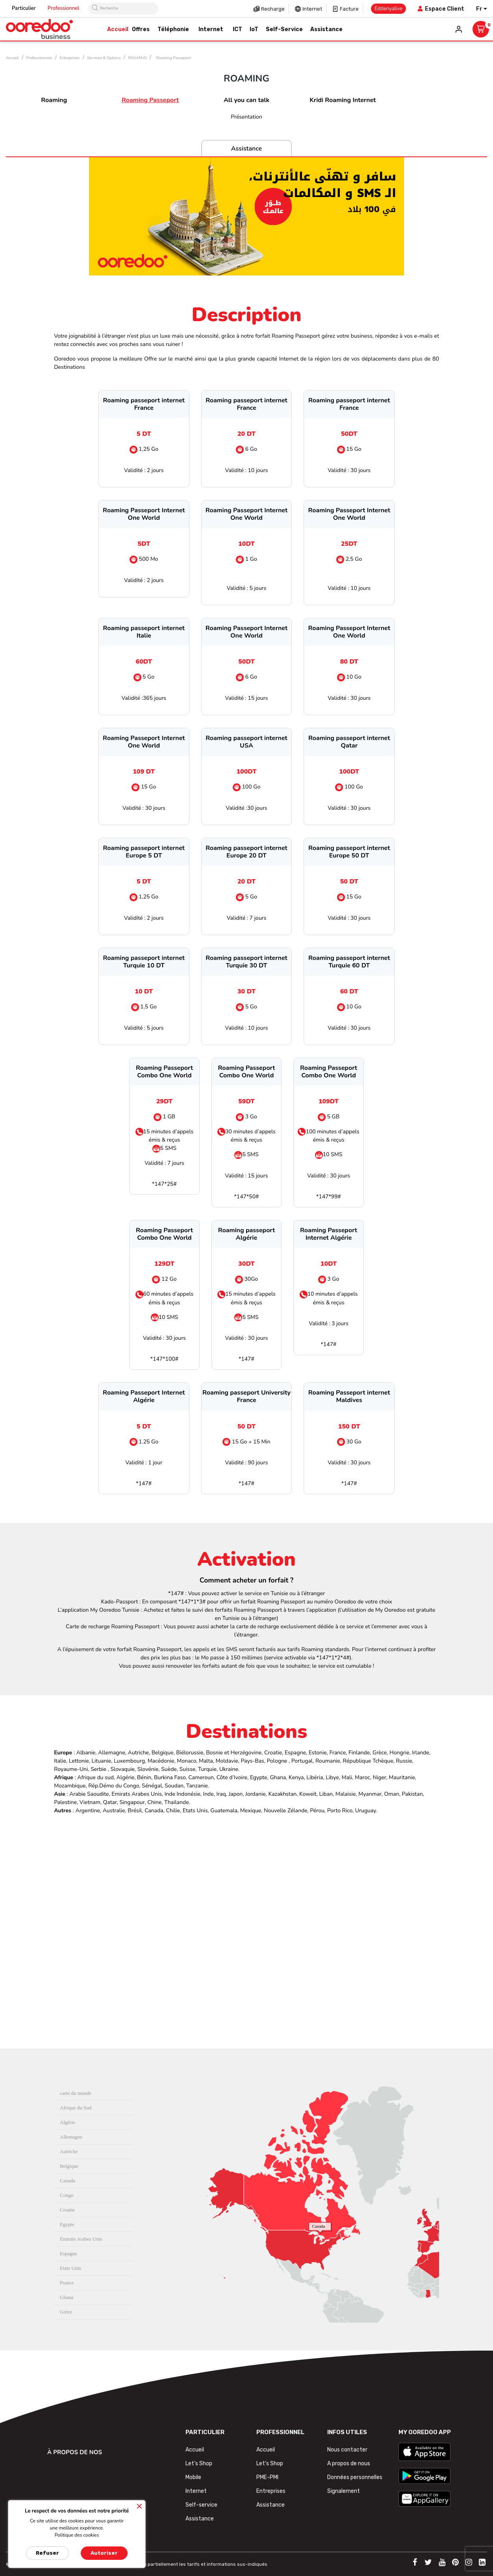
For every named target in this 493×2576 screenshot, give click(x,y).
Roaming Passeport (150, 100)
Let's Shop (198, 2463)
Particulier (24, 8)
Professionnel (64, 8)
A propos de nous (348, 2463)
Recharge (273, 9)
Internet (312, 9)
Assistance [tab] (246, 148)
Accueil (194, 2449)
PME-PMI (267, 2477)
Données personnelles (354, 2477)
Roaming (54, 100)
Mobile (193, 2477)
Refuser (47, 2553)
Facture (349, 9)
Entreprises (270, 2491)
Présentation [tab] (246, 117)
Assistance (199, 2518)
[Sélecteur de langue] (481, 9)
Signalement (343, 2491)
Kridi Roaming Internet (343, 100)
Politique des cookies (77, 2535)
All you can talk (246, 100)
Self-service (201, 2505)
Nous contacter (347, 2449)
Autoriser (104, 2553)
